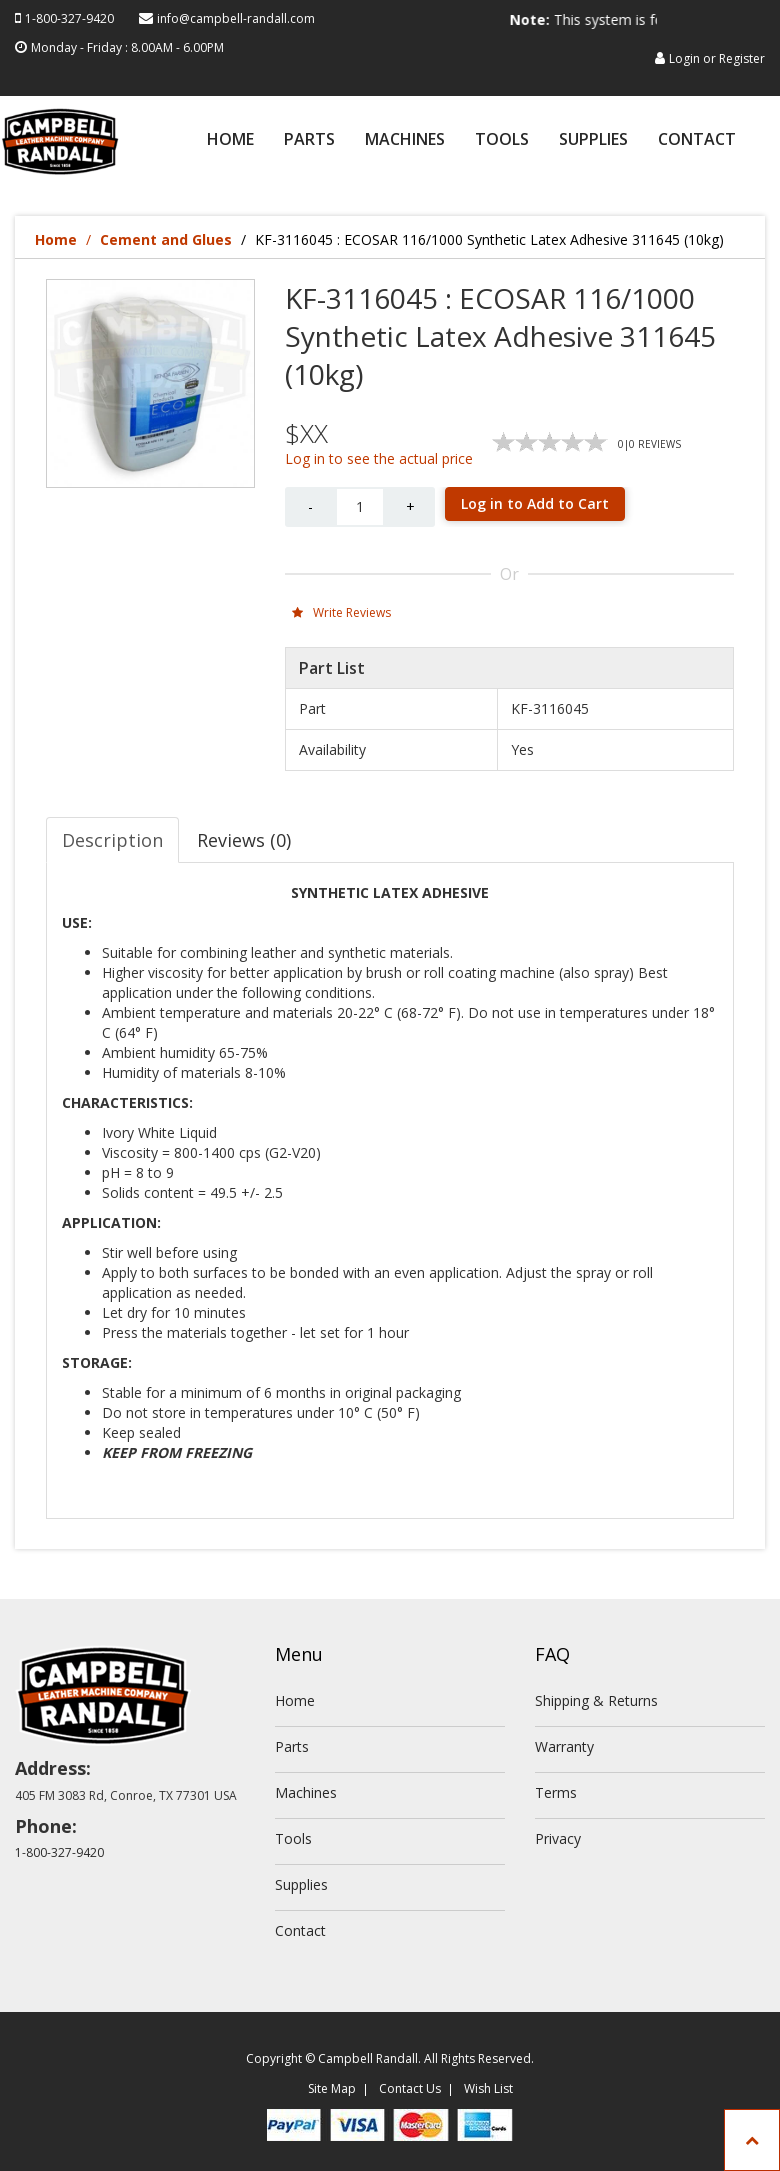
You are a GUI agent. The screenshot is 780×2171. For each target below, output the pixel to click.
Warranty (564, 1746)
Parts (309, 140)
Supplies (593, 140)
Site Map (332, 2088)
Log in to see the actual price (379, 458)
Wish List (488, 2088)
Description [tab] (112, 840)
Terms (556, 1792)
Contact (697, 140)
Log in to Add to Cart (535, 503)
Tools (502, 140)
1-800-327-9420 (69, 18)
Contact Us (410, 2088)
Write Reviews (341, 612)
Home (230, 140)
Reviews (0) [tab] (244, 840)
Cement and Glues (166, 239)
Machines (405, 140)
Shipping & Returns (596, 1700)
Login (684, 58)
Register (742, 58)
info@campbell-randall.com (236, 18)
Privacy (558, 1838)
